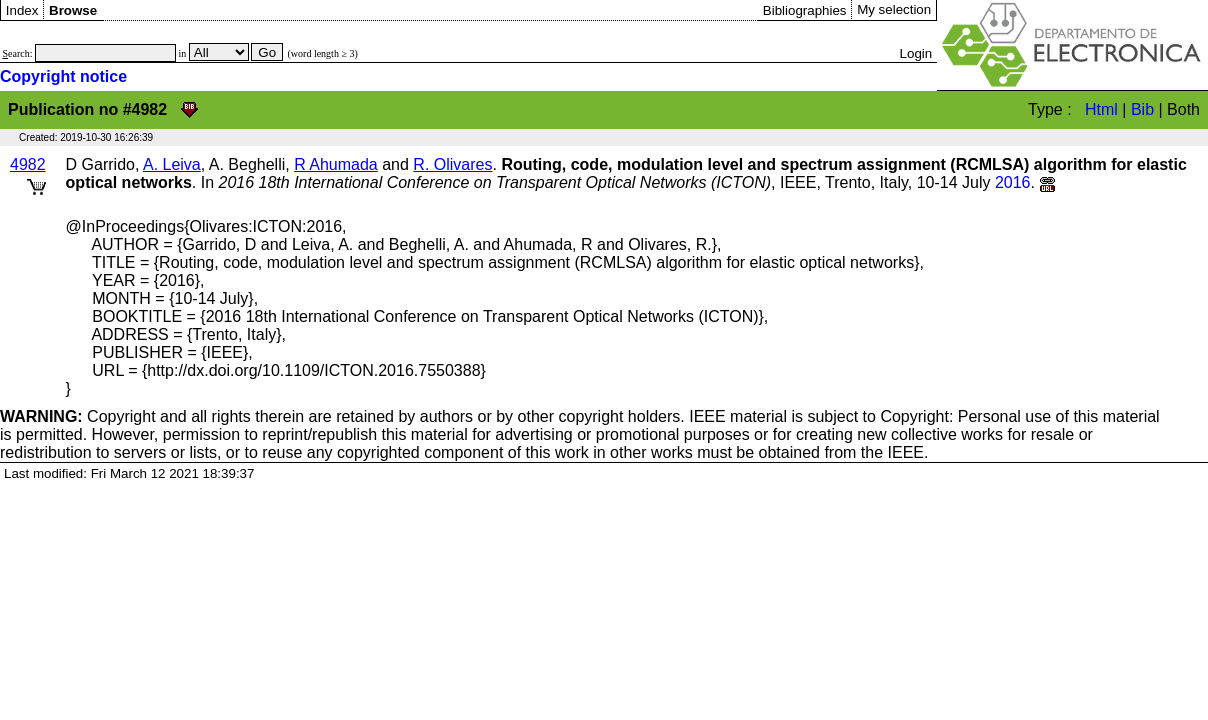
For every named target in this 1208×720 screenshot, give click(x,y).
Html (1101, 109)
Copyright (78, 416)
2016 (1013, 182)
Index (22, 10)
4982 (28, 164)
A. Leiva (172, 164)
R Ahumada (336, 164)
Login (916, 53)
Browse (73, 10)
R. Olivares (452, 164)
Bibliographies (805, 10)
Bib (1142, 109)
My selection (894, 9)
